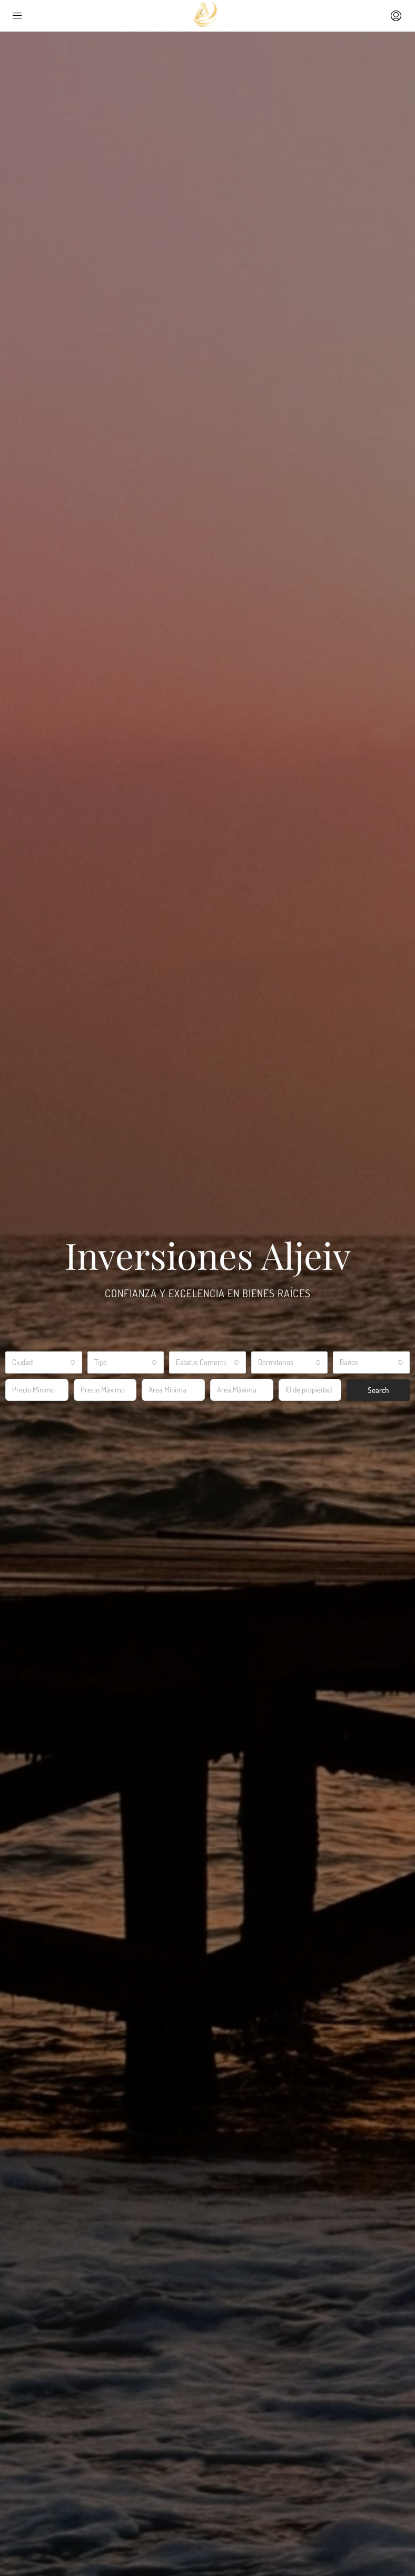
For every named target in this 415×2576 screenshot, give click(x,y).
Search (378, 1390)
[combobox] (43, 1362)
